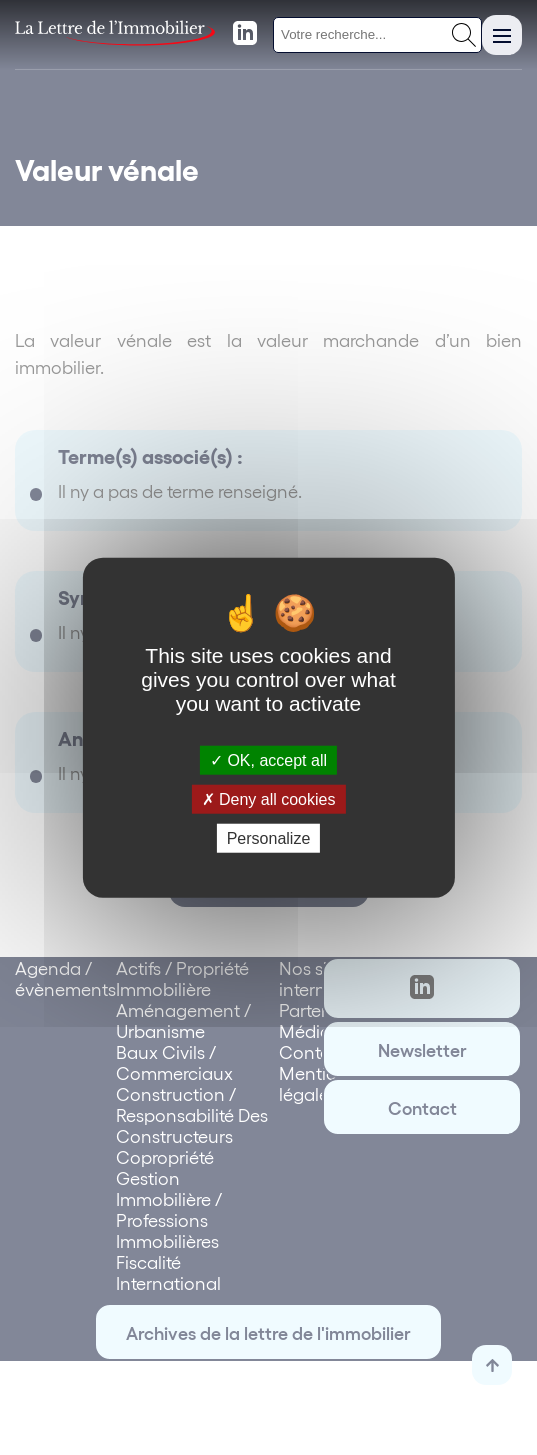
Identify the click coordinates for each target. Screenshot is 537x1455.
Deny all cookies (269, 798)
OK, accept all (268, 759)
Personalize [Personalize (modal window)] (269, 838)
